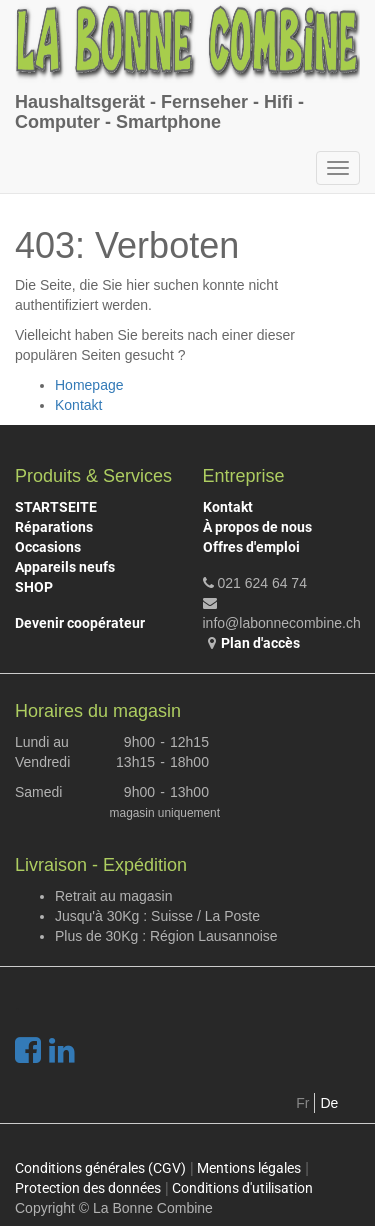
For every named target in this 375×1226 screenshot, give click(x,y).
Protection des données (88, 1188)
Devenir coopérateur (80, 623)
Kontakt (78, 405)
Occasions (48, 547)
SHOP (34, 587)
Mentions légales (249, 1168)
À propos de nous (257, 527)
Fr (302, 1103)
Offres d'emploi (251, 547)
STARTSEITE (56, 507)
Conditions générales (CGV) (100, 1168)
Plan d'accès (260, 643)
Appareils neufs (65, 567)
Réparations (54, 527)
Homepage (89, 385)
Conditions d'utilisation (242, 1188)
